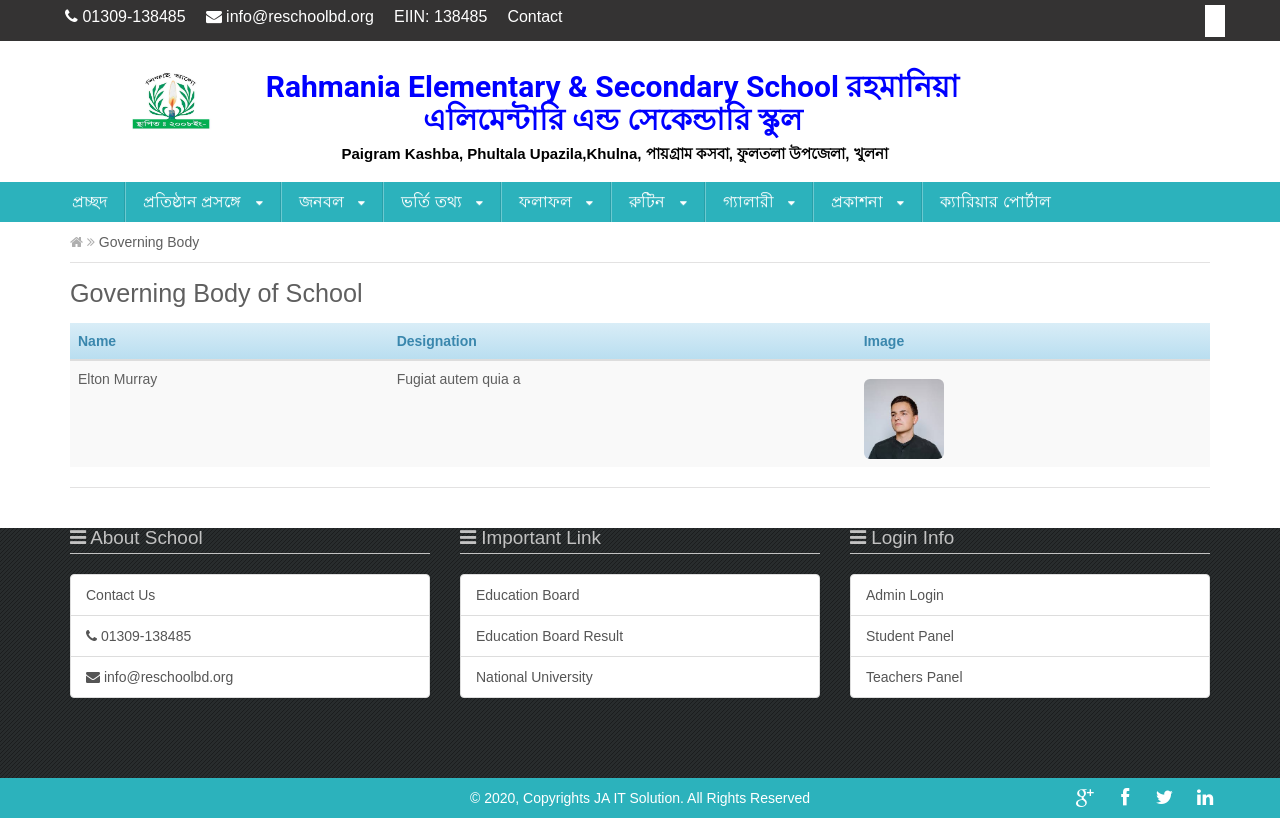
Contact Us (120, 595)
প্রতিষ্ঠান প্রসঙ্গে (203, 202)
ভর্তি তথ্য (442, 202)
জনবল (332, 202)
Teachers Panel (914, 677)
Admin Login (905, 595)
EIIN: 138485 (440, 16)
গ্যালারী (759, 202)
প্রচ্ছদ (89, 201)
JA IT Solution (637, 798)
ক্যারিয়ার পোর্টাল (995, 201)
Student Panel (910, 636)
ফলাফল (556, 202)
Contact (534, 16)
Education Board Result (549, 636)
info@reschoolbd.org (290, 16)
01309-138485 (125, 16)
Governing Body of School (216, 293)
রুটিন (657, 202)
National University (534, 677)
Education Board (528, 595)
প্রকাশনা (867, 202)
